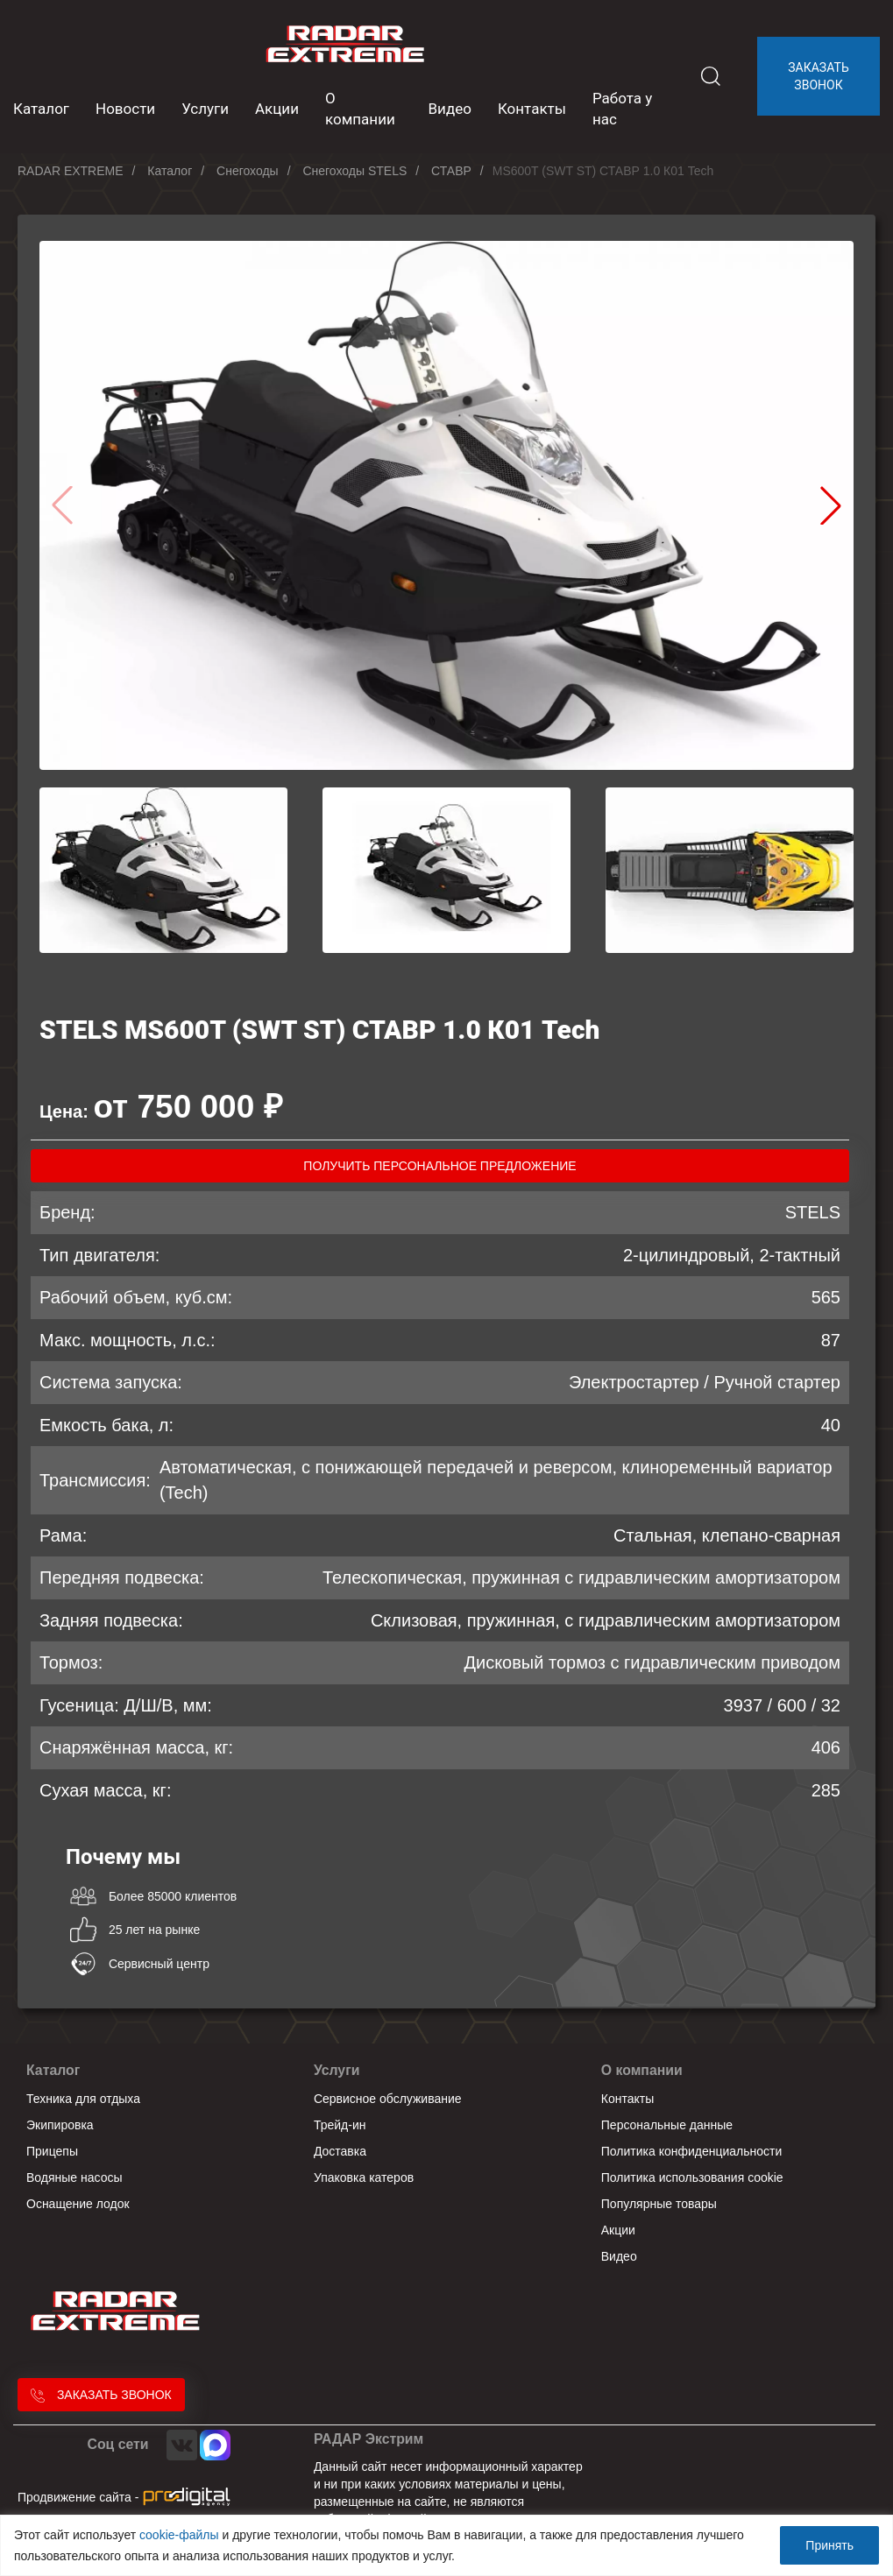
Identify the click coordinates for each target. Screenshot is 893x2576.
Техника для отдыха (83, 2099)
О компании (360, 108)
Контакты (532, 108)
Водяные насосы (74, 2177)
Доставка (340, 2151)
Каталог (53, 2070)
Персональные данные (667, 2125)
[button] (830, 505)
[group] (446, 505)
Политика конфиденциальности (692, 2151)
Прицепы (52, 2151)
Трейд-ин (340, 2125)
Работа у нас (622, 108)
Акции (277, 108)
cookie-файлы (179, 2535)
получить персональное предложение (439, 1166)
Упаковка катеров (364, 2177)
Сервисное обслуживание (388, 2099)
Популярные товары (659, 2204)
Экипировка (60, 2125)
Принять (829, 2545)
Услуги (205, 108)
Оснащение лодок (78, 2204)
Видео (450, 108)
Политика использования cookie (692, 2177)
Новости (125, 108)
